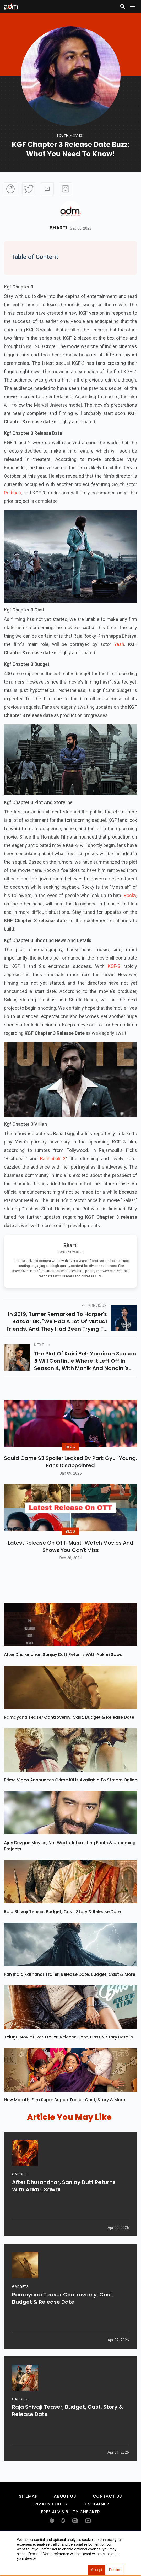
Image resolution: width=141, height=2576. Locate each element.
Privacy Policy (50, 2530)
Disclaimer (96, 2530)
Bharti (58, 228)
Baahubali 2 (53, 1158)
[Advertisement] (19, 45)
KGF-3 (115, 966)
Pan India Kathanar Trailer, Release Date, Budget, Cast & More (69, 2000)
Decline (115, 2570)
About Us (65, 2522)
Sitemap (28, 2522)
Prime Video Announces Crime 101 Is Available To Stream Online (70, 1806)
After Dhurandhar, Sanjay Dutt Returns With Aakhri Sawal (64, 1681)
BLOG (70, 1460)
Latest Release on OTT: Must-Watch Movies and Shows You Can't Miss (70, 1572)
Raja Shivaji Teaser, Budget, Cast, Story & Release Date (62, 1938)
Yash (119, 644)
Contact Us (107, 2522)
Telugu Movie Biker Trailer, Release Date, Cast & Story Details (68, 2063)
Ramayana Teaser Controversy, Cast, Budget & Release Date (69, 1743)
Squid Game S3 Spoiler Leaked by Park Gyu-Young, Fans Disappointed (70, 1475)
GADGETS (20, 2205)
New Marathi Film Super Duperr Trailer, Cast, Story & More (64, 2126)
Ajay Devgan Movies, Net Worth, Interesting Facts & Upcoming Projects (69, 1872)
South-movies (70, 135)
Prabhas (12, 492)
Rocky (130, 895)
